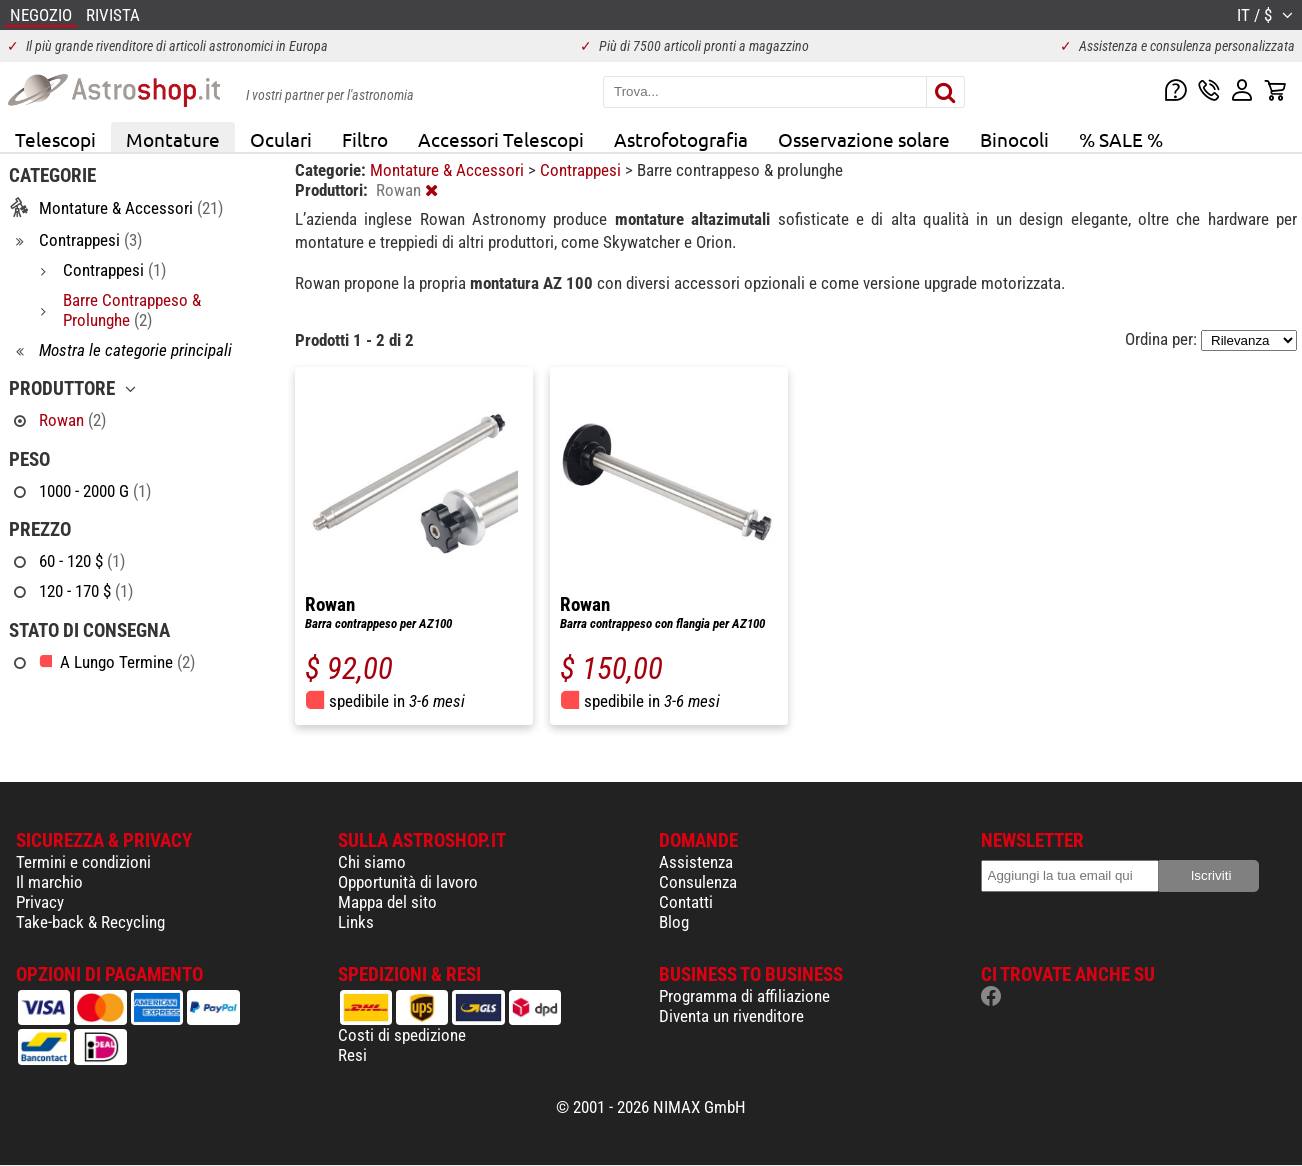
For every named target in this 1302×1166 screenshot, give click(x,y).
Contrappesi (582, 170)
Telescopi (55, 139)
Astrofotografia (681, 139)
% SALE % (1121, 139)
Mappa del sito (387, 902)
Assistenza (696, 862)
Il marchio (49, 882)
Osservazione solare (864, 139)
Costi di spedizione (402, 1035)
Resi (352, 1055)
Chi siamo (372, 862)
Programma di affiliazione (744, 996)
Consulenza (698, 882)
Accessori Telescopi (501, 139)
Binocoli (1014, 139)
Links (356, 922)
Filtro (365, 139)
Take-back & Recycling (90, 922)
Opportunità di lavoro (408, 882)
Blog (674, 922)
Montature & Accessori (449, 170)
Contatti (686, 902)
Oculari (281, 139)
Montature (173, 139)
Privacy (40, 902)
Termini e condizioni (83, 862)
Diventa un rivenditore (731, 1016)
